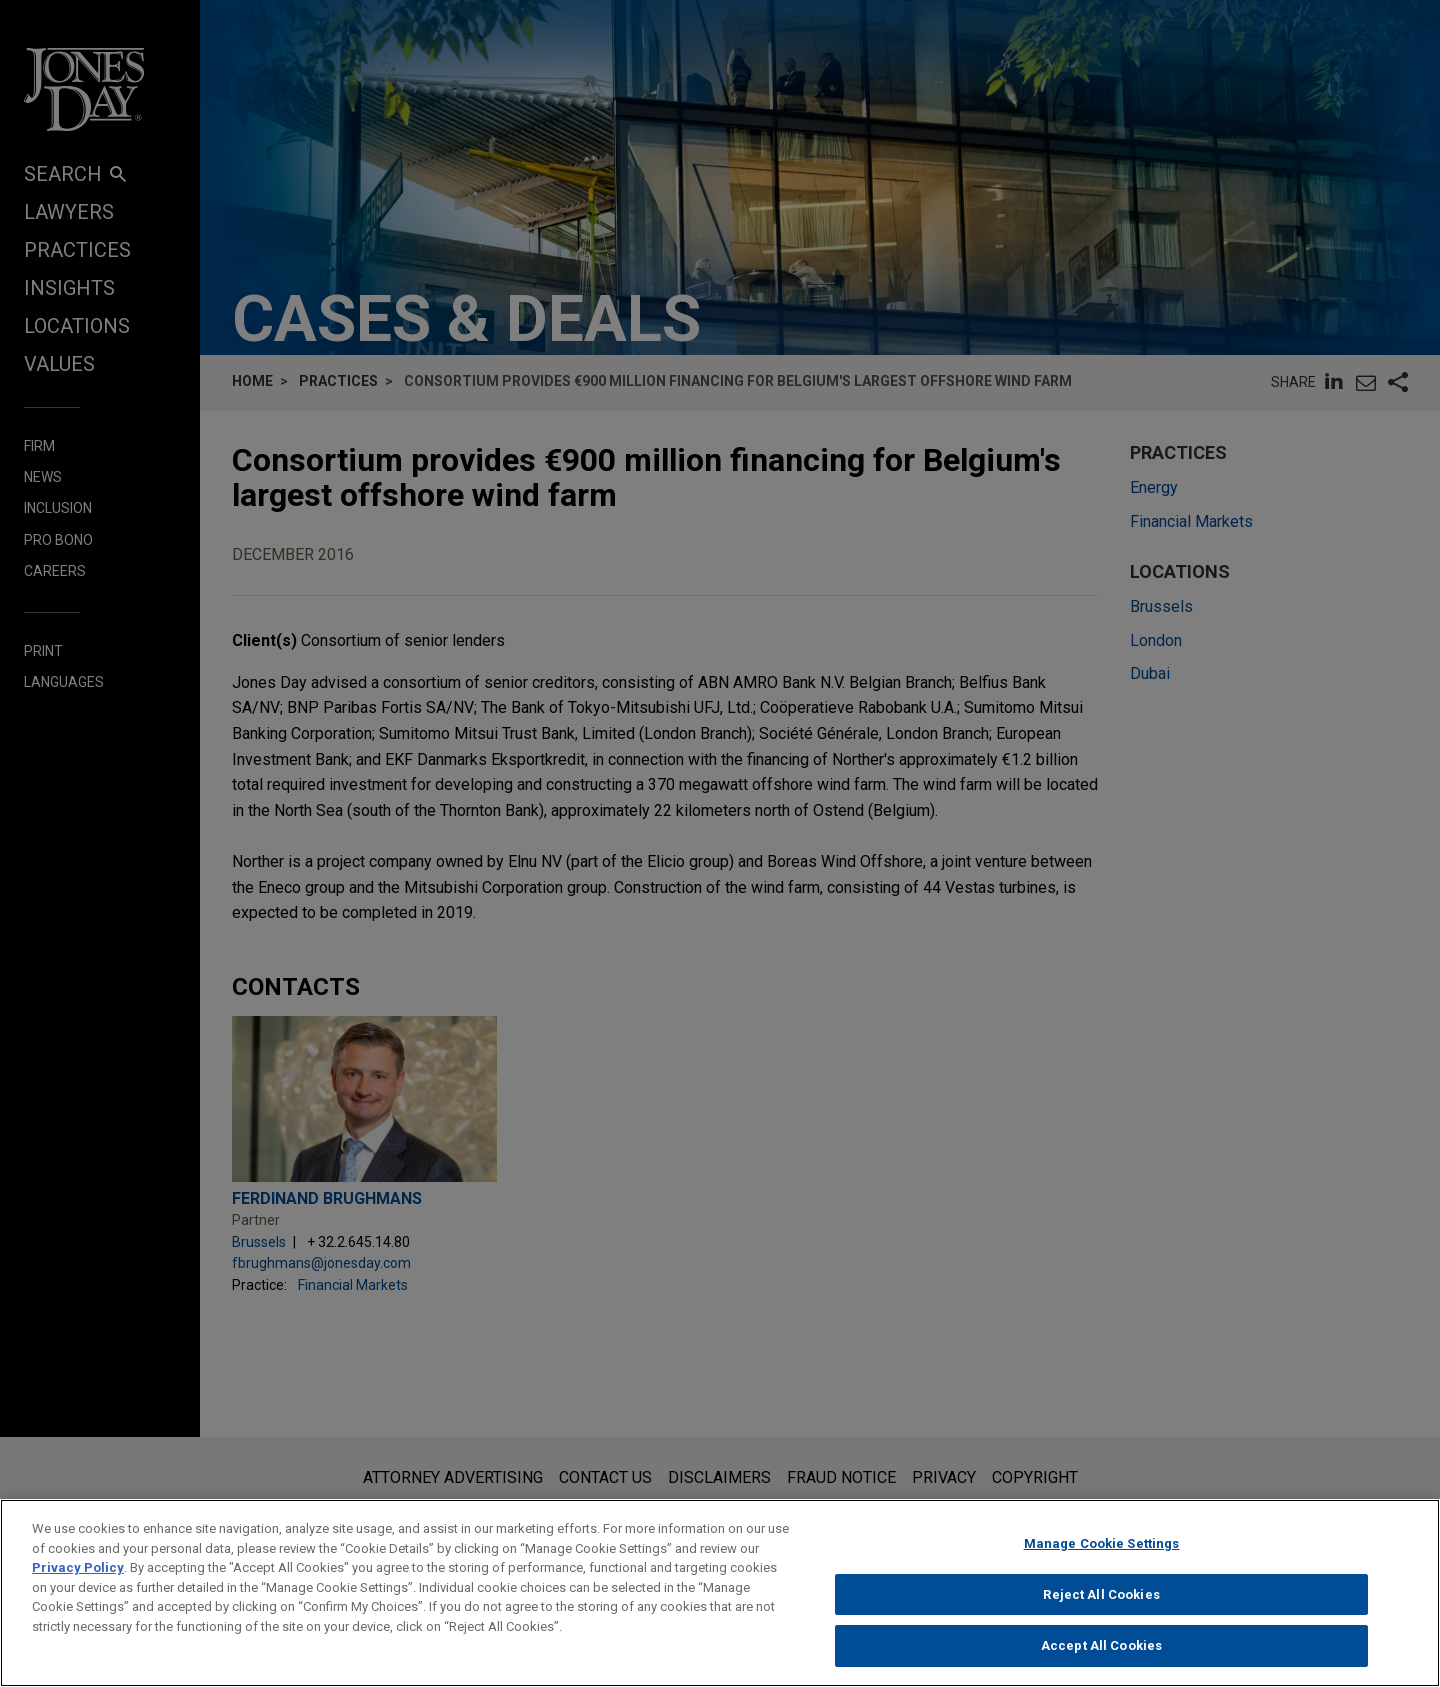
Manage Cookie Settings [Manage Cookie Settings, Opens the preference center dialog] (1102, 1552)
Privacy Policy (78, 1576)
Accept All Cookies (1101, 1655)
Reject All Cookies (1101, 1603)
